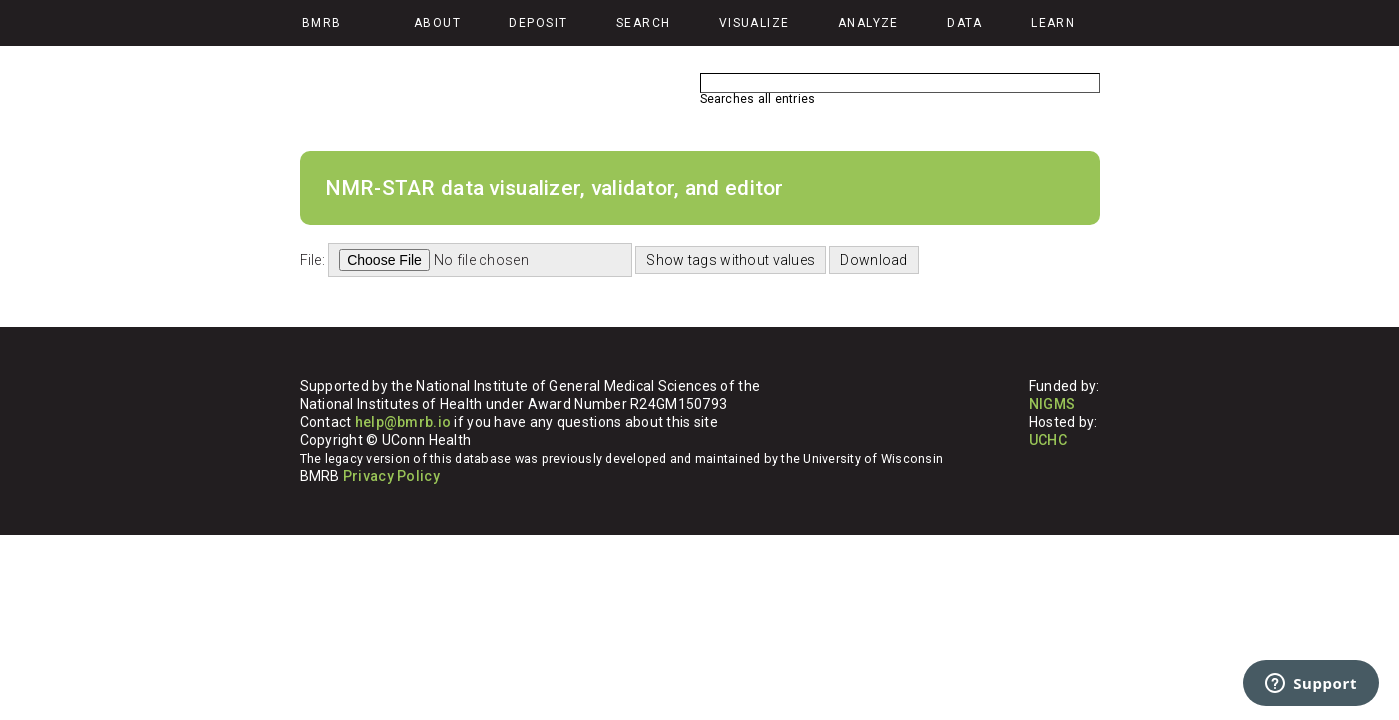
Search (643, 23)
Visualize (754, 23)
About (437, 23)
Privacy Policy (391, 476)
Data (965, 23)
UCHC (1048, 440)
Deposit (538, 23)
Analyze (868, 23)
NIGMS (1052, 404)
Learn (1053, 23)
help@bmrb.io (403, 422)
